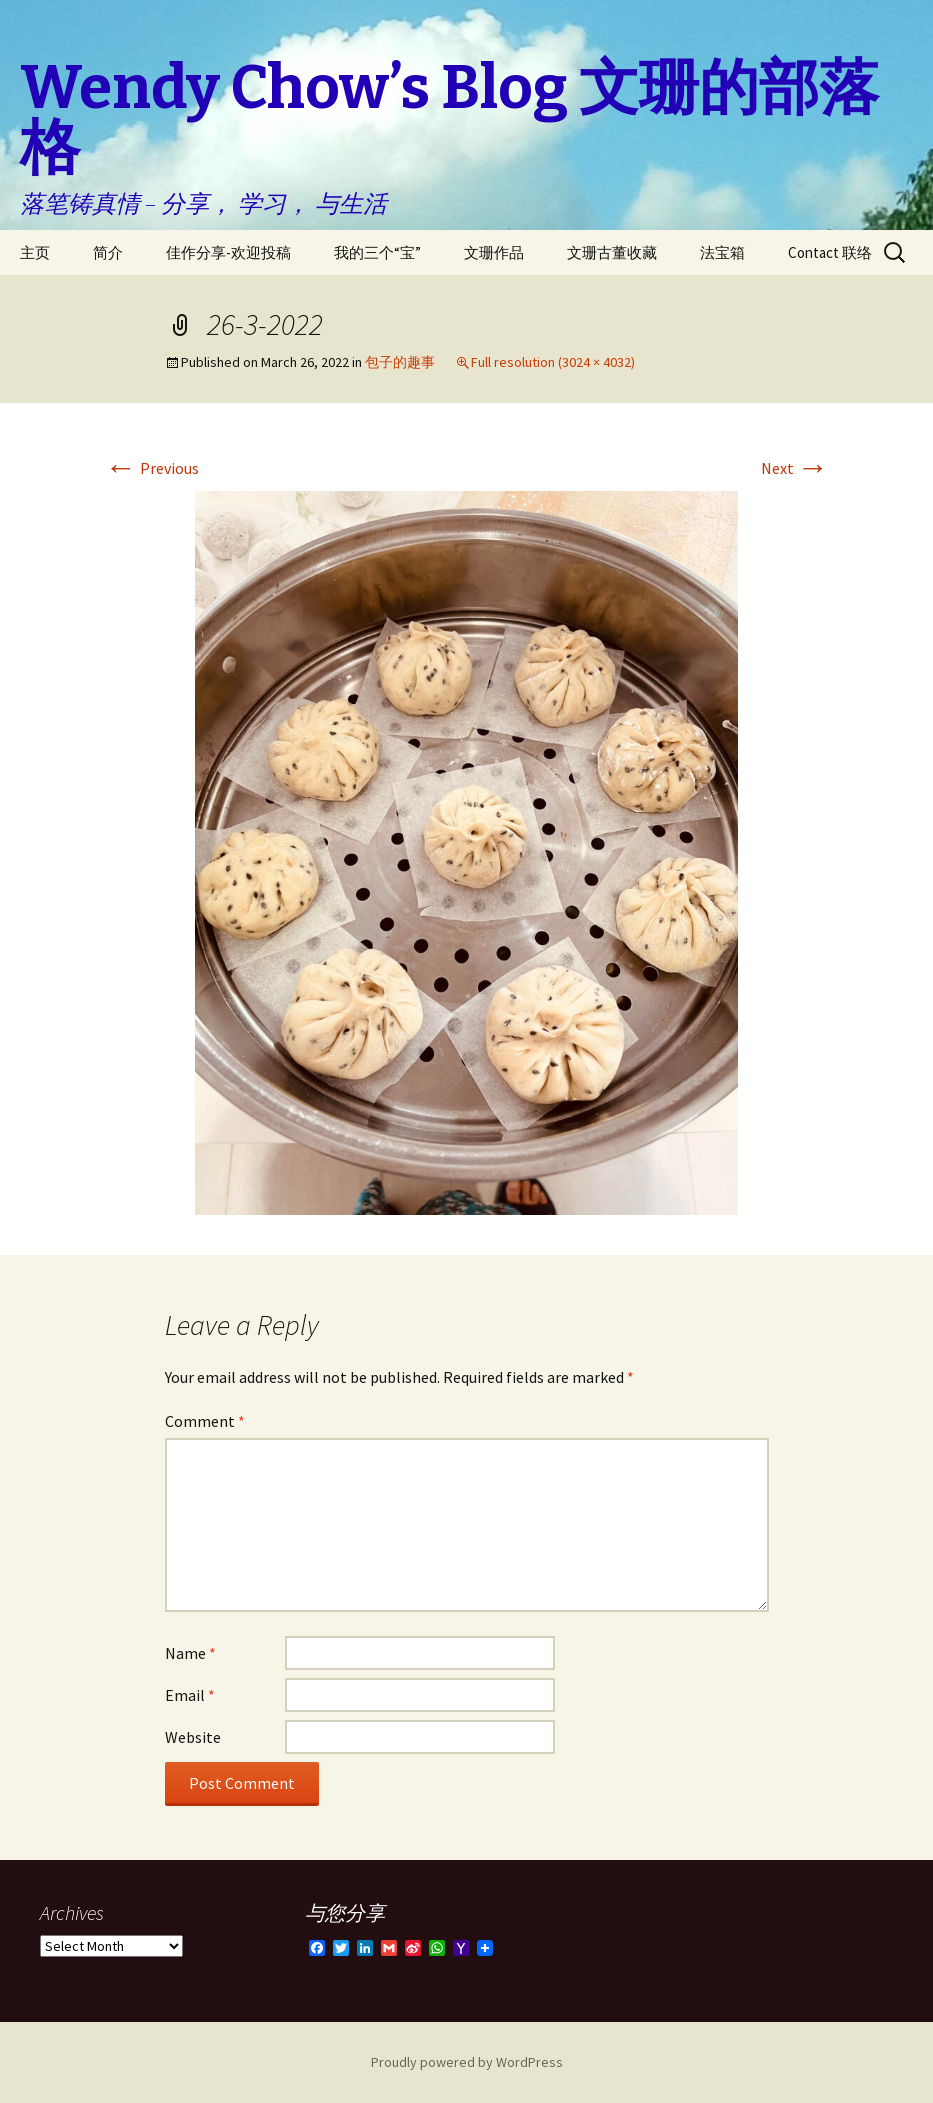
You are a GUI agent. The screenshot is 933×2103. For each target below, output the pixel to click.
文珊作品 (494, 252)
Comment (205, 1421)
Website (193, 1737)
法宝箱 (722, 252)
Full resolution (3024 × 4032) (553, 362)
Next (795, 468)
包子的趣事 (400, 362)
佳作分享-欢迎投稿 (228, 252)
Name (190, 1653)
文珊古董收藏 (612, 252)
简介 (108, 252)
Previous (152, 468)
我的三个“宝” (377, 252)
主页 (35, 252)
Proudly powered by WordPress (467, 2062)
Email (190, 1695)
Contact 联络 (830, 252)
